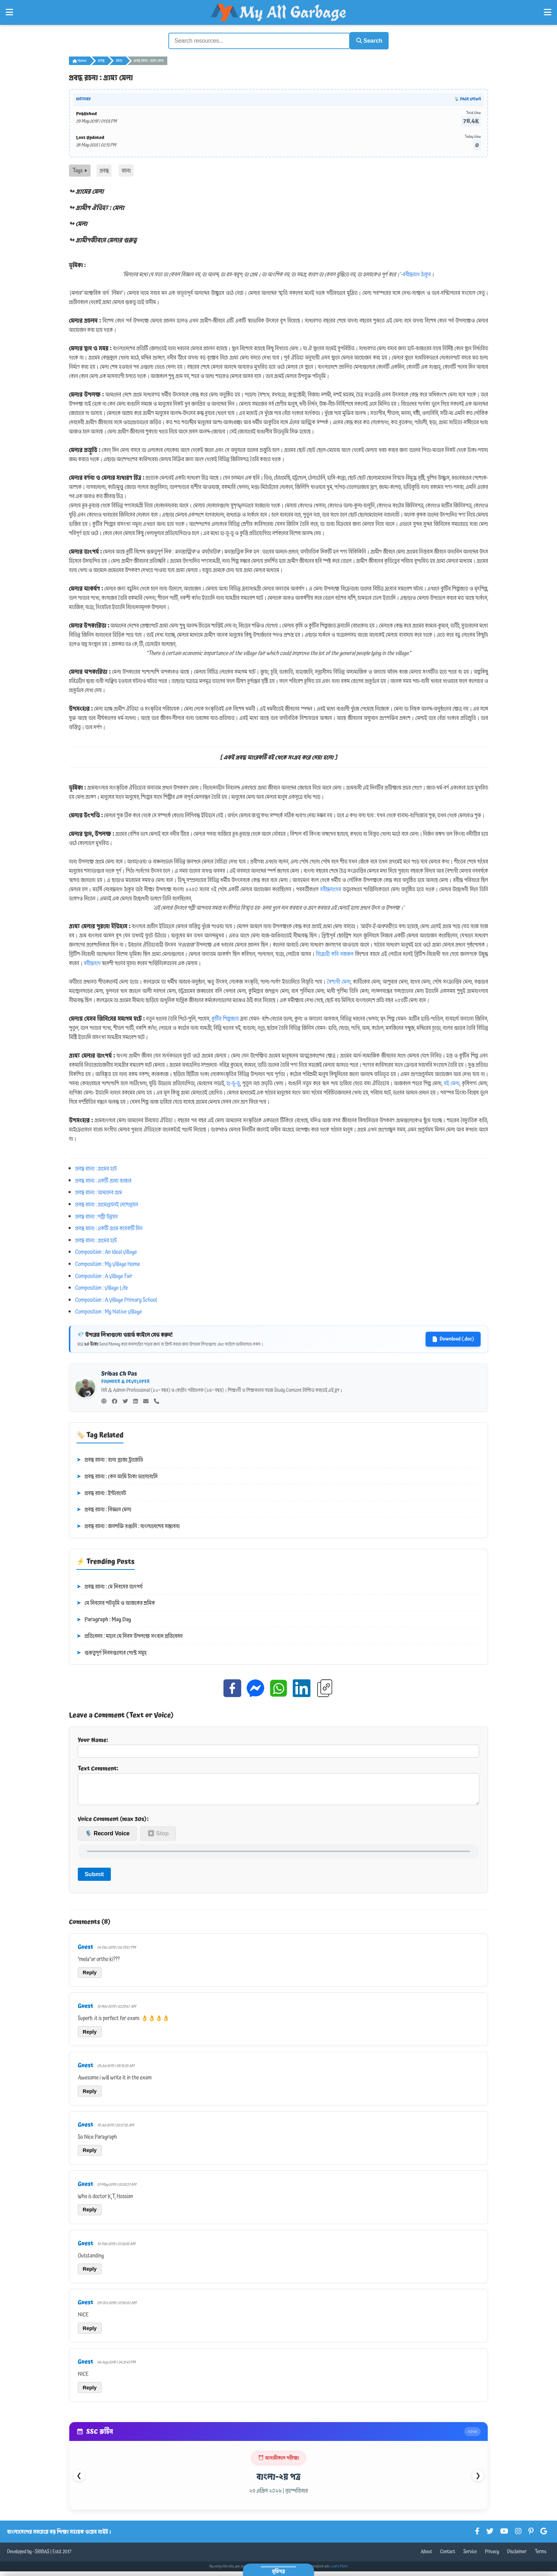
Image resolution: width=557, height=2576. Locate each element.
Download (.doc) (453, 1338)
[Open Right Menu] (547, 12)
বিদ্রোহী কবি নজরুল (334, 952)
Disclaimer (517, 2556)
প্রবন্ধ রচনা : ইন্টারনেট (101, 1492)
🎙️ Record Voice (107, 1838)
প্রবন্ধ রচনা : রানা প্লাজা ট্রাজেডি (109, 1459)
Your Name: (278, 1745)
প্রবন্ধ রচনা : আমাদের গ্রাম (98, 1191)
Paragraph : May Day (103, 1618)
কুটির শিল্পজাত (225, 1017)
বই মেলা (451, 1082)
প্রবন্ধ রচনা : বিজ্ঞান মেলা (103, 1508)
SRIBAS (42, 2556)
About (426, 2556)
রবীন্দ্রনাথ (92, 962)
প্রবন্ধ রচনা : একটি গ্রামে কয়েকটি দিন (109, 1227)
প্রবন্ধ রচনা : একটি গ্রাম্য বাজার (103, 1179)
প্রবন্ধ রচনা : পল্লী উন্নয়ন (96, 1215)
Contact (447, 2556)
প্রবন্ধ (101, 60)
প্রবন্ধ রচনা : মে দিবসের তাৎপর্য (109, 1585)
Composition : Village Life (101, 1287)
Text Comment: (278, 1785)
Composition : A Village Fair (104, 1274)
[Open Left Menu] (9, 12)
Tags (79, 169)
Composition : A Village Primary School (116, 1298)
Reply (90, 1977)
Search (366, 40)
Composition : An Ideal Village (106, 1251)
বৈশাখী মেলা (339, 980)
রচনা (119, 60)
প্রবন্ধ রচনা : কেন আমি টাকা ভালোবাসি (117, 1475)
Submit (94, 1878)
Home (79, 60)
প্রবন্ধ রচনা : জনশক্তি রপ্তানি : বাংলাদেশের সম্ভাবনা (128, 1525)
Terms (540, 2556)
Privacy (492, 2556)
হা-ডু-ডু (233, 1082)
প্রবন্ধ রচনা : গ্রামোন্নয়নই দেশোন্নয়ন (107, 1203)
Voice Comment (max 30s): (113, 1823)
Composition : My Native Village (108, 1310)
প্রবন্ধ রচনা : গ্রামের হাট (96, 1167)
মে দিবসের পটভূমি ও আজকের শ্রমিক (115, 1602)
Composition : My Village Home (107, 1263)
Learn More (339, 2571)
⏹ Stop (158, 1838)
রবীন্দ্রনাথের (330, 888)
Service (470, 2556)
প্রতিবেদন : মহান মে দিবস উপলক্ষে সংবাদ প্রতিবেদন (129, 1635)
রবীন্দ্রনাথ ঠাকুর (417, 273)
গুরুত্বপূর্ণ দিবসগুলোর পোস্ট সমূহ (111, 1651)
